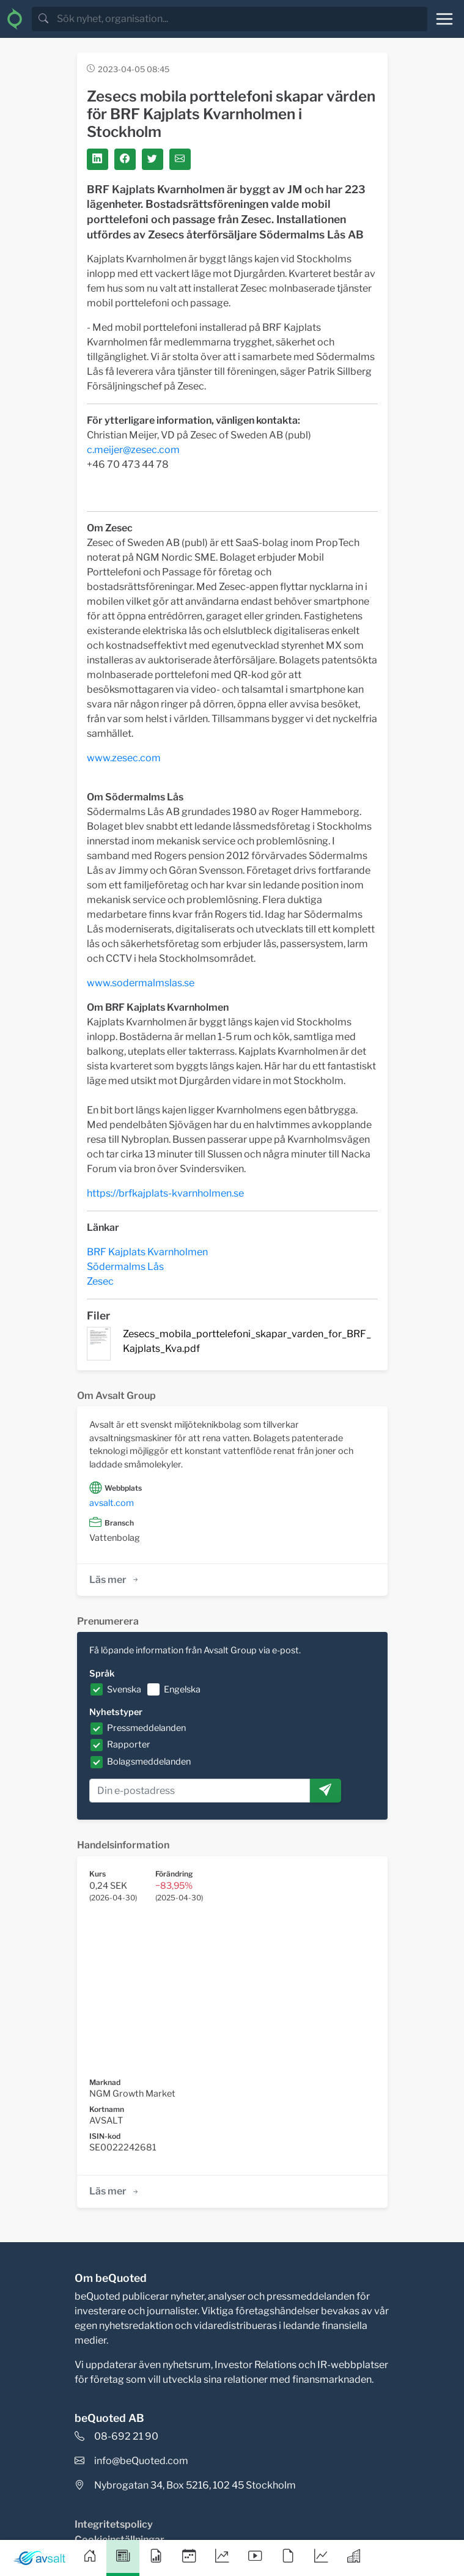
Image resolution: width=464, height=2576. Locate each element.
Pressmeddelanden (146, 1727)
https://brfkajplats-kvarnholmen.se (165, 1193)
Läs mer (114, 1579)
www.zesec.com (124, 758)
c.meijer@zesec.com (133, 450)
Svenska (124, 1689)
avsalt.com (111, 1502)
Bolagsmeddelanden (149, 1761)
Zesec (100, 1281)
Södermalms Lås (125, 1266)
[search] (240, 19)
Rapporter (128, 1744)
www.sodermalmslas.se (140, 983)
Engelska (182, 1689)
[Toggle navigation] (444, 19)
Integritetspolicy (114, 2524)
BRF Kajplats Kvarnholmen (147, 1252)
